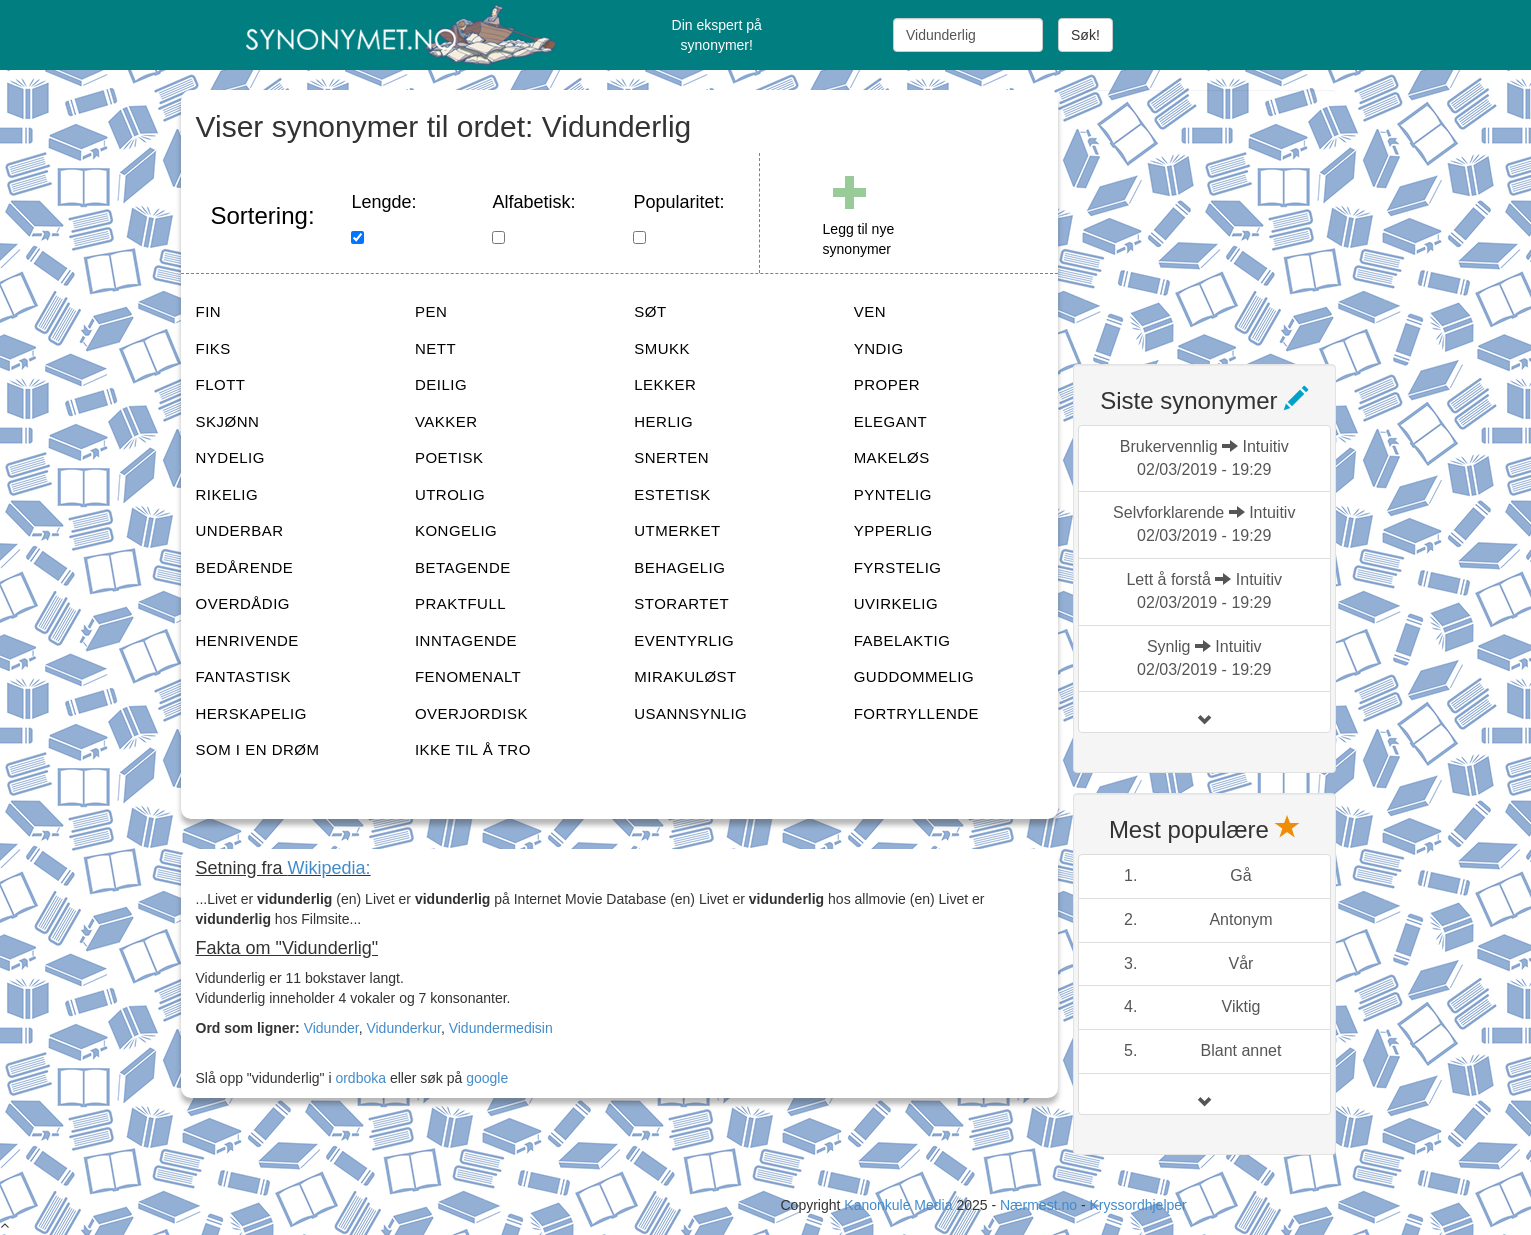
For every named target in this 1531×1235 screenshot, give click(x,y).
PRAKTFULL (460, 603)
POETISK (449, 457)
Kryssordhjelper (1137, 1205)
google (487, 1078)
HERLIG (663, 421)
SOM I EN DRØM (258, 749)
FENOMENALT (468, 676)
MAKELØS (892, 457)
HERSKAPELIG (251, 713)
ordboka (359, 1078)
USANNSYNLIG (690, 713)
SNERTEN (671, 457)
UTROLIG (450, 494)
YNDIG (879, 348)
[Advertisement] (1223, 215)
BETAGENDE (463, 567)
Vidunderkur (403, 1028)
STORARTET (681, 603)
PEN (431, 311)
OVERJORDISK (471, 713)
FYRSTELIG (898, 567)
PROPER (887, 384)
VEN (870, 311)
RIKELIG (227, 494)
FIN (209, 311)
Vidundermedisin (501, 1028)
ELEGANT (891, 421)
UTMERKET (677, 530)
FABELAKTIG (902, 640)
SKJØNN (228, 421)
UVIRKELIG (896, 603)
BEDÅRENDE (245, 567)
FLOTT (221, 384)
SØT (650, 311)
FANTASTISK (244, 676)
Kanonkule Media (900, 1205)
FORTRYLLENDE (916, 713)
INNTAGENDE (466, 640)
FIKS (213, 348)
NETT (435, 348)
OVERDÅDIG (243, 603)
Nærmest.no (1038, 1205)
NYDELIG (230, 457)
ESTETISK (672, 494)
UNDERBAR (240, 530)
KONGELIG (456, 530)
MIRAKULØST (685, 676)
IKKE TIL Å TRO (473, 749)
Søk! (1085, 35)
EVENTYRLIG (684, 640)
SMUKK (662, 348)
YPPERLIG (893, 530)
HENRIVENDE (247, 640)
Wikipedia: (329, 868)
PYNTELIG (893, 494)
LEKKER (665, 384)
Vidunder (331, 1028)
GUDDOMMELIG (914, 676)
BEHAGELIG (679, 567)
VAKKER (446, 421)
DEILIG (441, 384)
